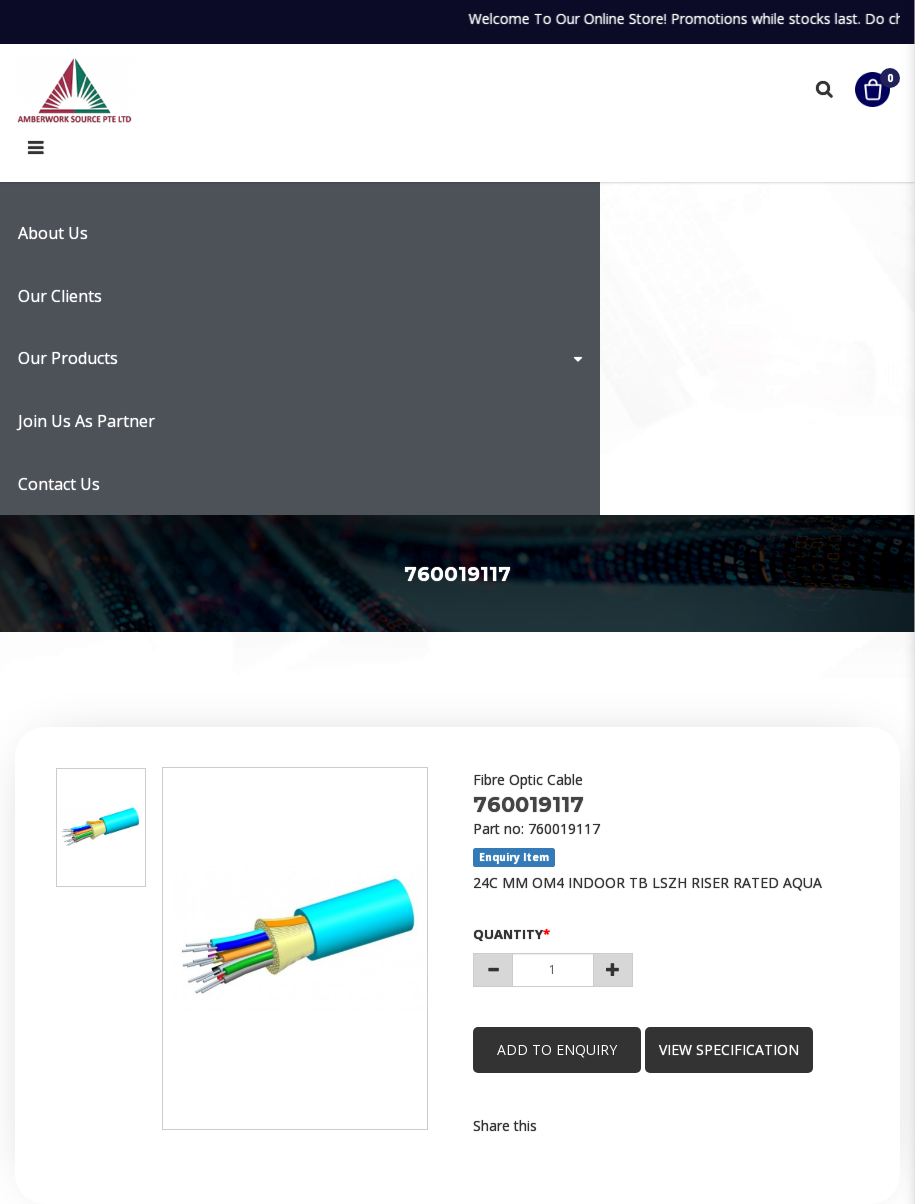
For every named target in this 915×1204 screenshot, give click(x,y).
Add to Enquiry (558, 1049)
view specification (732, 1049)
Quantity (508, 934)
